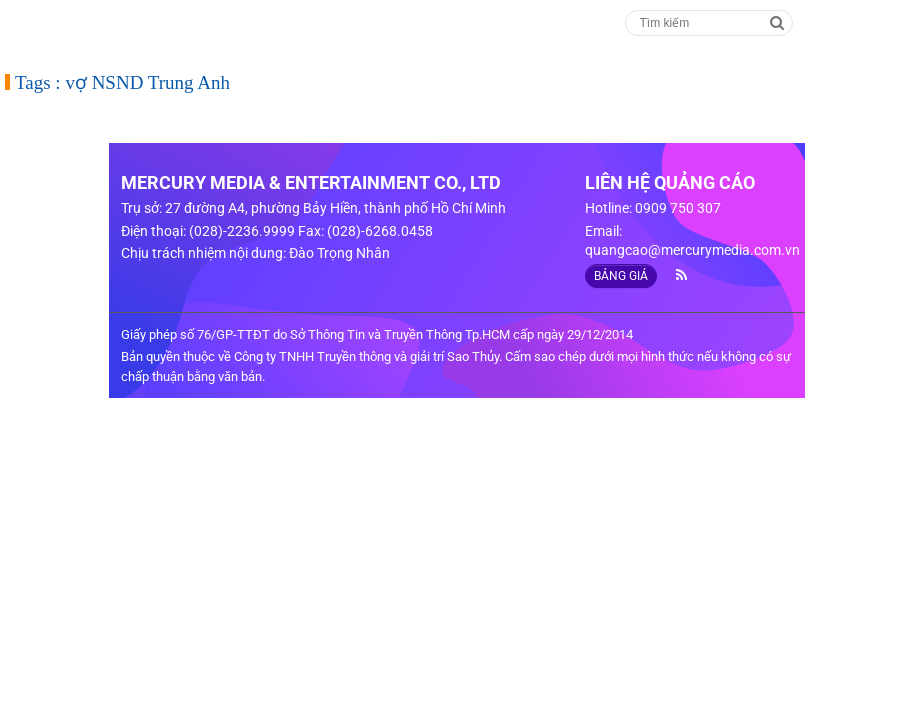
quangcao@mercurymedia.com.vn (692, 250)
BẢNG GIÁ (621, 276)
